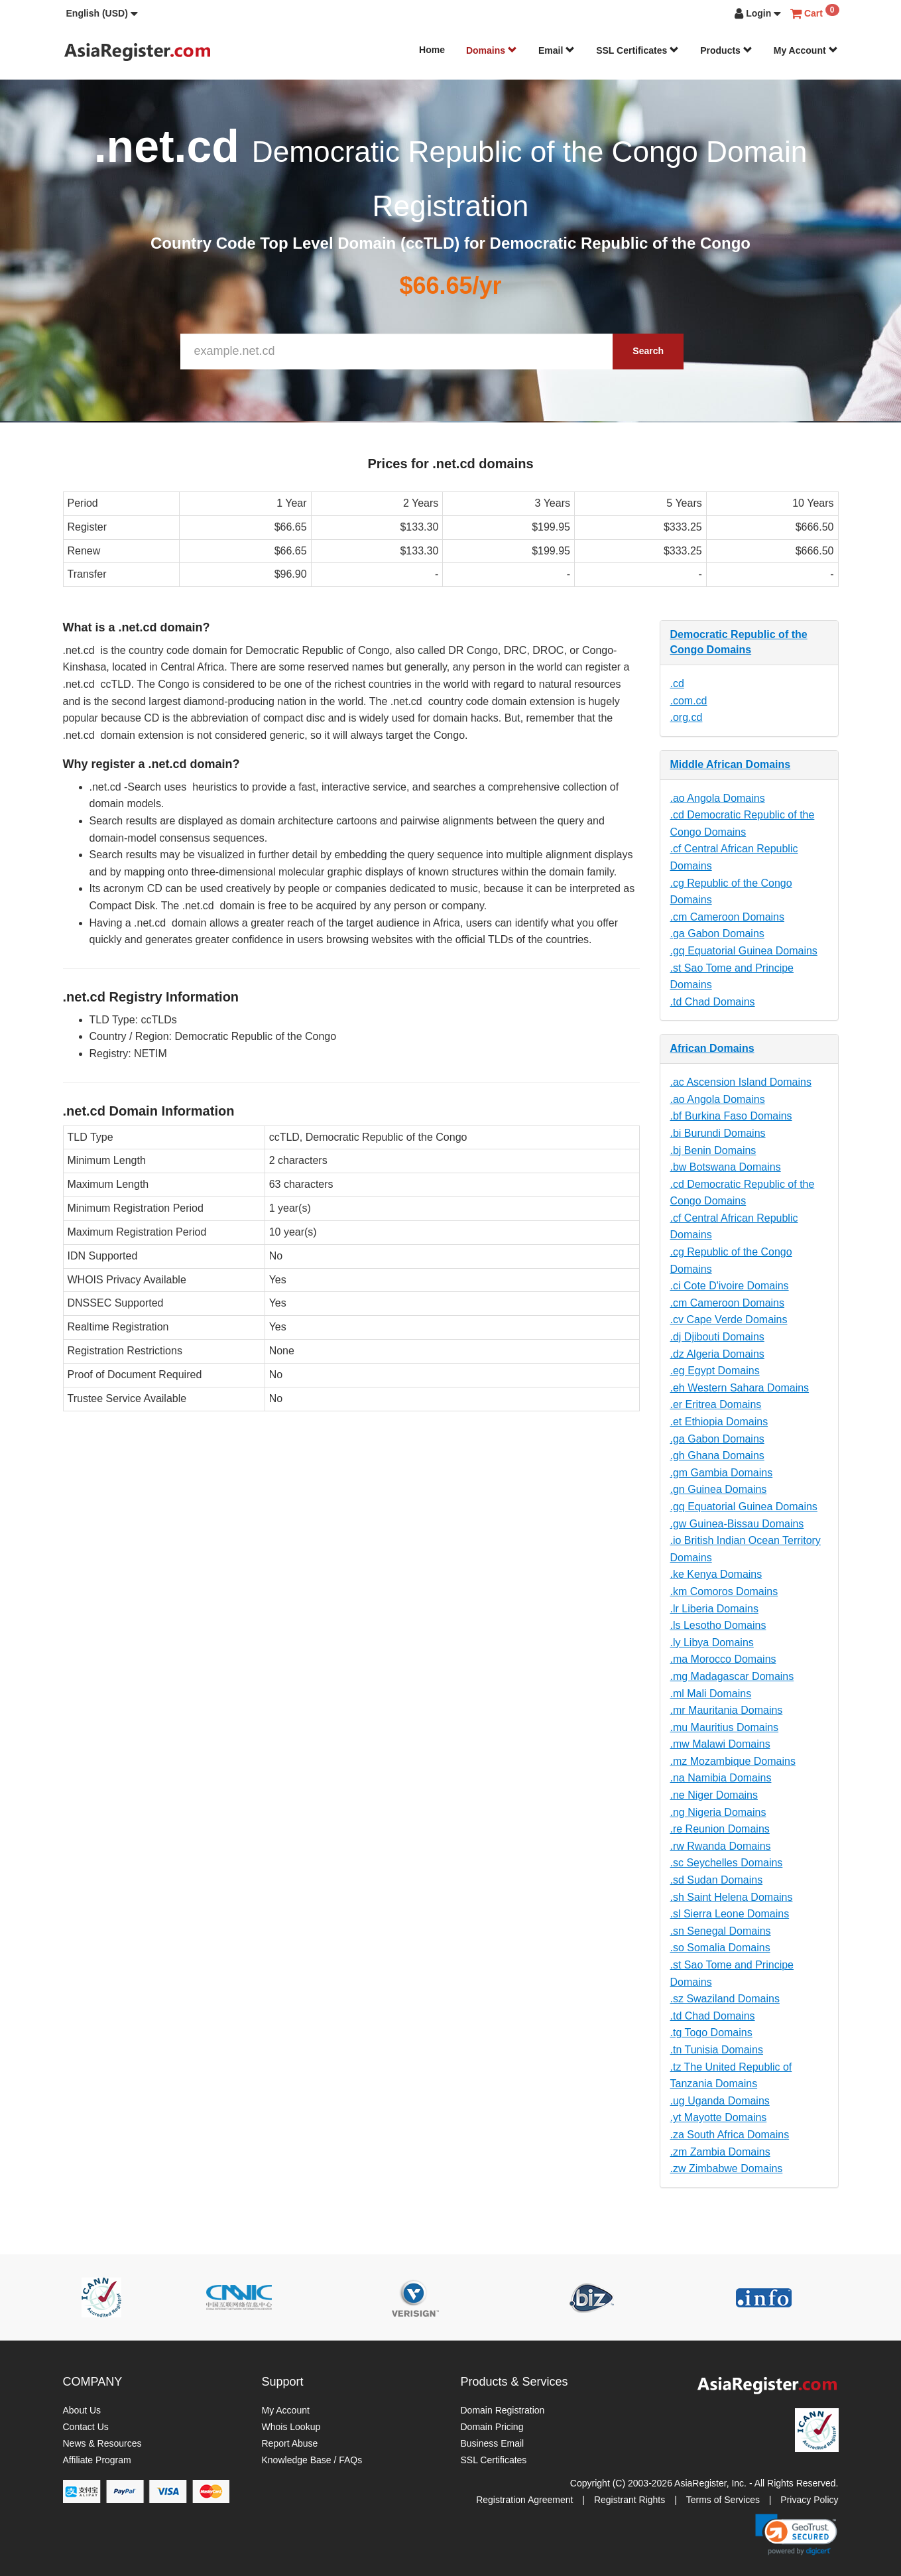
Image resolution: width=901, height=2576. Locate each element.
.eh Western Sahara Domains (740, 1387)
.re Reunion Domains (720, 1829)
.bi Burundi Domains (718, 1133)
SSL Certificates (637, 50)
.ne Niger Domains (714, 1795)
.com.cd (688, 700)
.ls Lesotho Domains (718, 1625)
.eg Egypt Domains (715, 1370)
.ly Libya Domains (712, 1642)
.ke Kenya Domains (716, 1574)
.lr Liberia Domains (714, 1608)
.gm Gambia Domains (721, 1472)
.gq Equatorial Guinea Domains (743, 950)
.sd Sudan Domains (716, 1880)
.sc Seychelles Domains (726, 1862)
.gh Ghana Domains (717, 1455)
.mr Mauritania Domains (726, 1710)
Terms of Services (723, 2499)
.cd (677, 683)
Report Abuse (290, 2443)
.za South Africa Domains (730, 2134)
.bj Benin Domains (713, 1150)
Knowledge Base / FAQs (312, 2460)
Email (556, 50)
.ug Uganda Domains (720, 2100)
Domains (491, 50)
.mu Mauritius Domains (724, 1727)
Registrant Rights (629, 2499)
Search (648, 351)
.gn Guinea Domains (718, 1489)
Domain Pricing (492, 2426)
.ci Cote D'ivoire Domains (729, 1285)
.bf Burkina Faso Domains (731, 1116)
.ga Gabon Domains (717, 933)
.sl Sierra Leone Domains (730, 1913)
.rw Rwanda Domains (720, 1846)
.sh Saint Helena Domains (731, 1897)
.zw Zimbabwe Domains (726, 2168)
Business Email (492, 2443)
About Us (82, 2410)
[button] (102, 13)
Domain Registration (503, 2410)
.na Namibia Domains (721, 1777)
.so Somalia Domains (720, 1947)
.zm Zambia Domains (720, 2151)
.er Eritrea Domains (716, 1404)
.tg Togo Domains (711, 2032)
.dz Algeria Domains (717, 1354)
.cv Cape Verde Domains (729, 1319)
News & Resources (102, 2443)
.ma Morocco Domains (723, 1659)
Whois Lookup (291, 2426)
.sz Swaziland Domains (725, 1998)
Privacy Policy (809, 2499)
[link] (796, 2534)
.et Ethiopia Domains (719, 1421)
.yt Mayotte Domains (718, 2117)
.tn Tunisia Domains (717, 2049)
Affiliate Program (97, 2460)
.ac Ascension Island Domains (740, 1082)
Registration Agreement (524, 2499)
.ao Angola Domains (717, 798)
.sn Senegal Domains (720, 1931)
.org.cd (686, 717)
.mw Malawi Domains (720, 1744)
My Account (806, 50)
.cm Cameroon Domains (727, 917)
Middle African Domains (730, 764)
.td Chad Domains (712, 1001)
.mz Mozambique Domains (733, 1761)
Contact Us (86, 2426)
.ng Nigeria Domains (718, 1812)
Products (726, 50)
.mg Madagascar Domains (732, 1676)
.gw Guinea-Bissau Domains (737, 1523)
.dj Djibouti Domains (717, 1336)
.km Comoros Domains (724, 1591)
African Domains (712, 1048)
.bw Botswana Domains (725, 1167)
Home (432, 49)
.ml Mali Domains (711, 1693)
